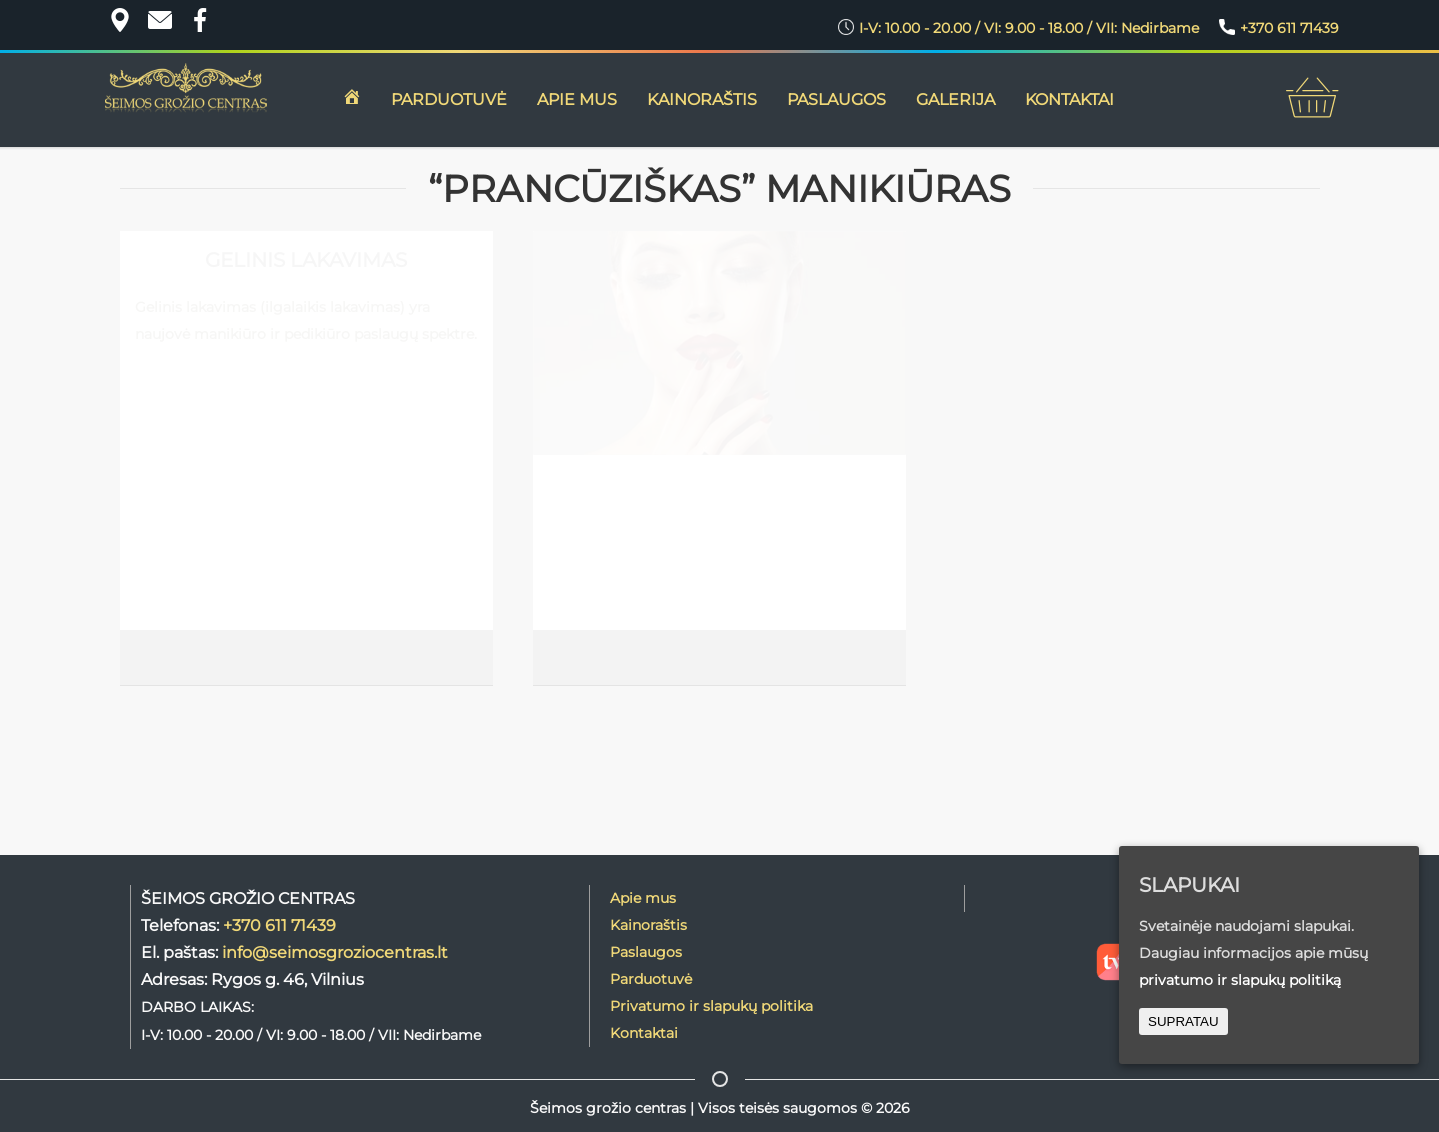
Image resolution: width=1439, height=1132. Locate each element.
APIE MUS (577, 99)
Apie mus (643, 898)
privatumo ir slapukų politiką (1240, 980)
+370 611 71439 (279, 925)
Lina (143, 658)
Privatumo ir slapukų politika (711, 1006)
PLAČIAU (430, 658)
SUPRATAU (1183, 1021)
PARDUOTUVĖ (449, 99)
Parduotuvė (651, 979)
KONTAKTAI (1069, 99)
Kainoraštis (648, 925)
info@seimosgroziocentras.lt (335, 952)
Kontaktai (644, 1033)
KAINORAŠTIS (702, 99)
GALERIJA (955, 99)
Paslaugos (836, 99)
